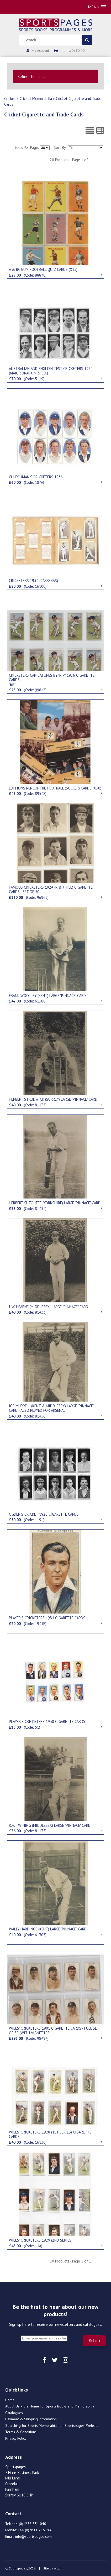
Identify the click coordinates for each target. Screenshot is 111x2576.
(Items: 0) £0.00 (72, 50)
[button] (96, 7)
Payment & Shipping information (31, 2419)
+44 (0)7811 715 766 (35, 2530)
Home (10, 2400)
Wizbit (58, 2568)
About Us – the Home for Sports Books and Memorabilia (49, 2406)
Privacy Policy (16, 2438)
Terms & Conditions (20, 2431)
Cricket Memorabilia (36, 98)
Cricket (10, 98)
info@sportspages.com (33, 2536)
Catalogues (14, 2412)
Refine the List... (31, 76)
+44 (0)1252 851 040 (29, 2523)
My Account (40, 50)
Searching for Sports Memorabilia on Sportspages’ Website (52, 2425)
